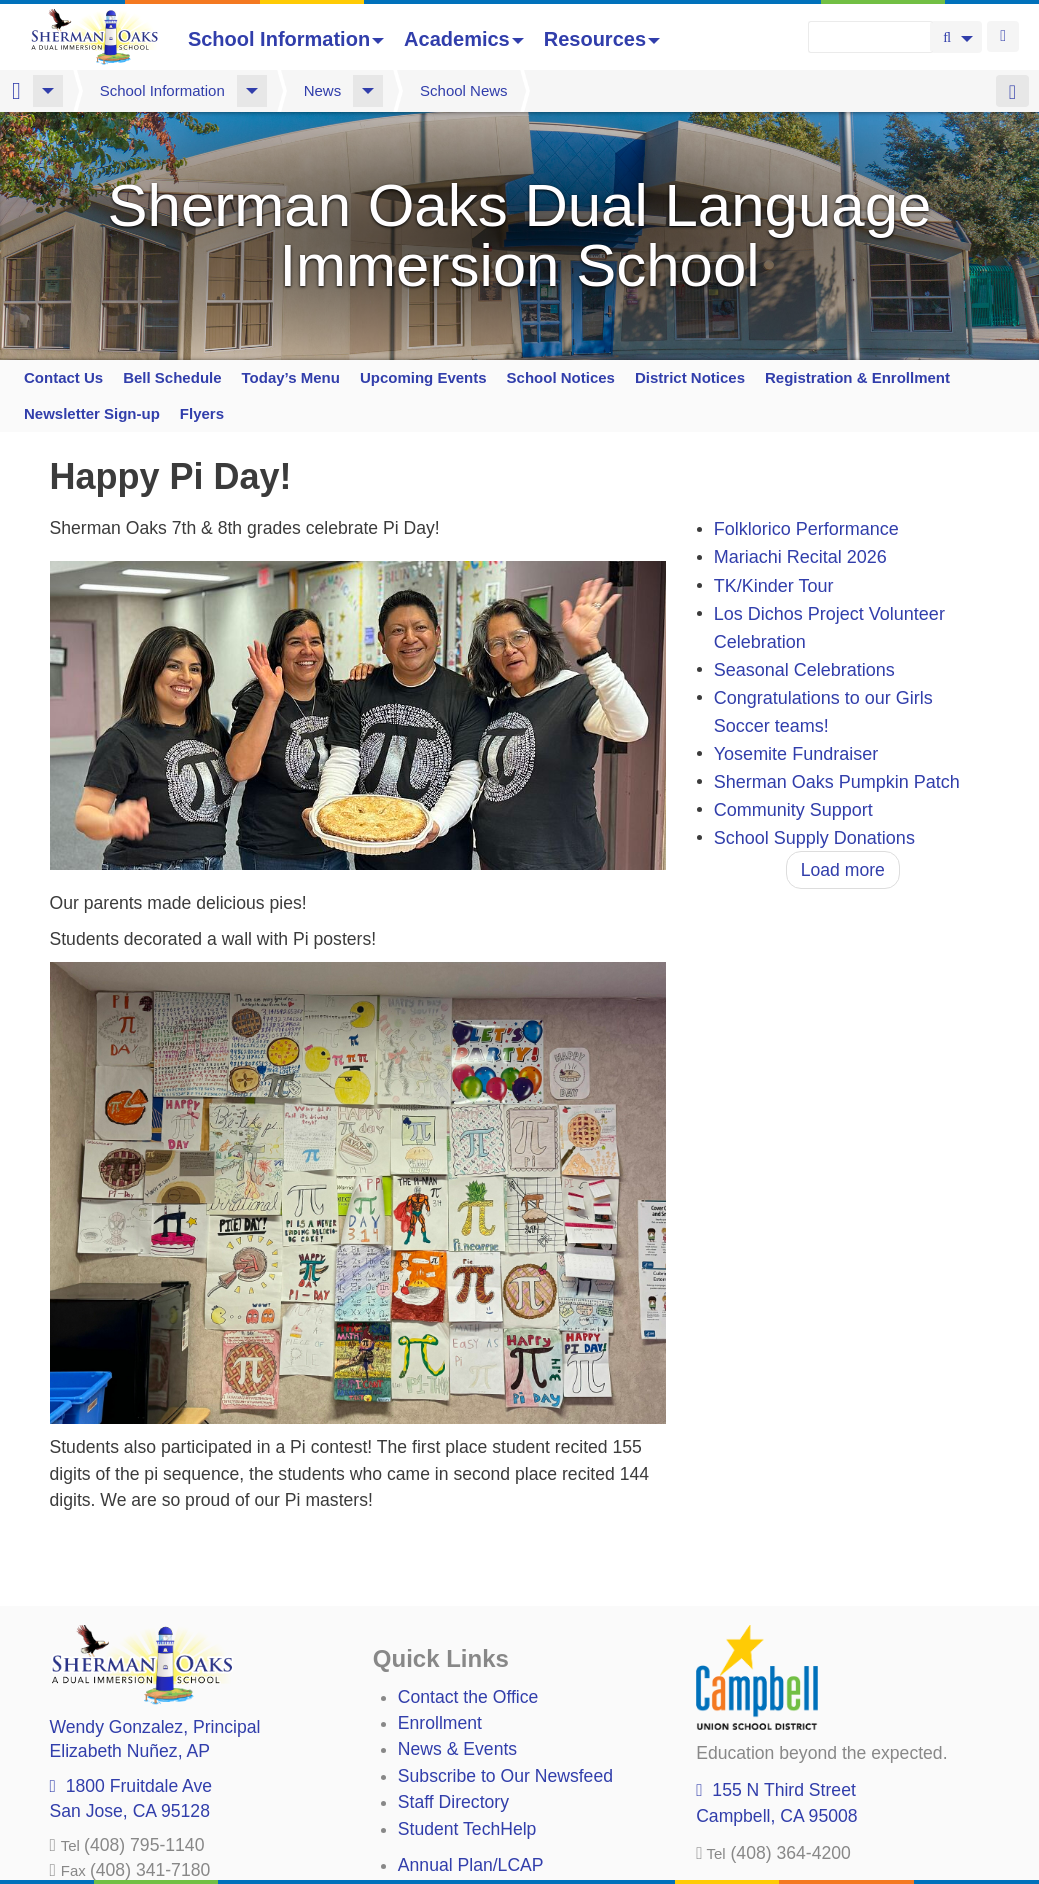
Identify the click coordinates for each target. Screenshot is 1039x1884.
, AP (130, 1751)
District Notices (690, 377)
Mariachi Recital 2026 (800, 558)
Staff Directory (453, 1802)
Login (1003, 36)
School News (464, 90)
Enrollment (440, 1723)
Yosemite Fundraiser (796, 754)
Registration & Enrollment (857, 377)
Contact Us (63, 377)
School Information (286, 39)
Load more (843, 870)
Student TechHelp (467, 1829)
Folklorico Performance (806, 530)
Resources (602, 39)
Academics (464, 39)
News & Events (457, 1749)
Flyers (202, 413)
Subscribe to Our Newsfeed (505, 1776)
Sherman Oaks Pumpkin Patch (837, 782)
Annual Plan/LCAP (471, 1865)
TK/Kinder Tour (774, 586)
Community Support (793, 810)
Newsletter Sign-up (92, 413)
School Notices (561, 377)
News (323, 90)
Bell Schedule (172, 377)
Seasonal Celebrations (804, 670)
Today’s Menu (291, 377)
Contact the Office (468, 1697)
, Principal (155, 1727)
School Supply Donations (814, 838)
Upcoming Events (423, 377)
